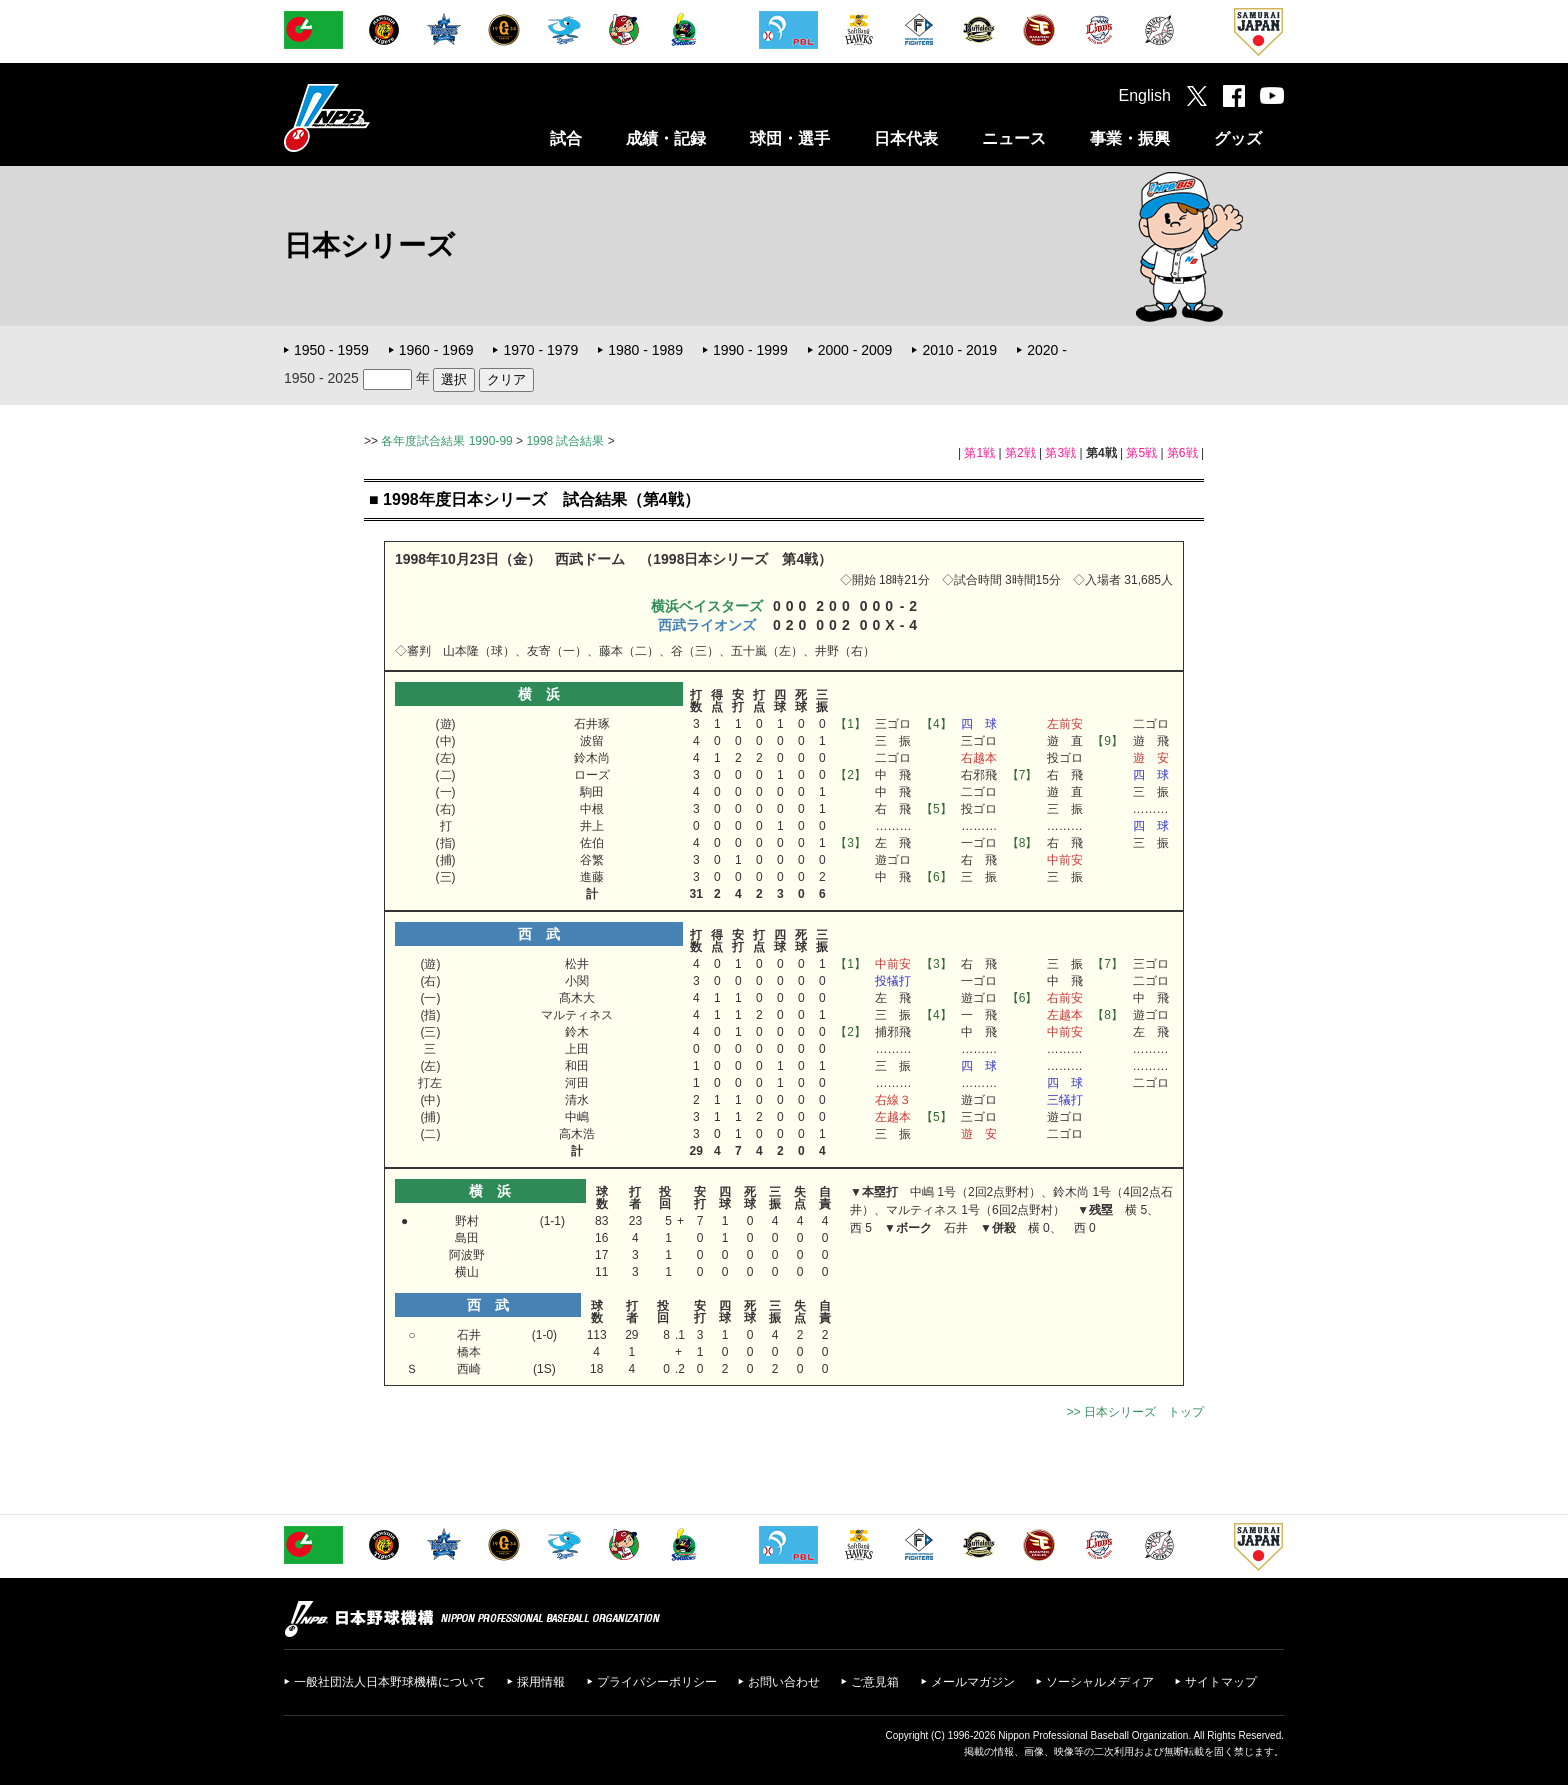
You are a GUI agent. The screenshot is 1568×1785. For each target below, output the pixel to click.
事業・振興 (1130, 138)
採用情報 (541, 1682)
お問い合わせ (784, 1682)
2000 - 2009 (855, 350)
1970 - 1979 (540, 350)
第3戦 (1060, 453)
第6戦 (1182, 453)
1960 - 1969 (436, 350)
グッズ (1238, 138)
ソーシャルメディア (1100, 1682)
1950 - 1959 (331, 350)
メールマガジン (973, 1682)
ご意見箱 (875, 1682)
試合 (566, 138)
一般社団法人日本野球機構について (390, 1682)
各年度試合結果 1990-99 (446, 441)
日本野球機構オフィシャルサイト (377, 117)
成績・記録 (666, 138)
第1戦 (979, 453)
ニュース (1014, 138)
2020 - (1047, 350)
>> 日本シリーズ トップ (1135, 1412)
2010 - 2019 (959, 350)
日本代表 (906, 138)
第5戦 (1141, 453)
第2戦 (1020, 453)
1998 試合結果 (565, 441)
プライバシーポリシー (657, 1682)
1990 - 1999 (750, 350)
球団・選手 (790, 138)
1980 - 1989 (645, 350)
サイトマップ (1221, 1682)
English (1145, 95)
